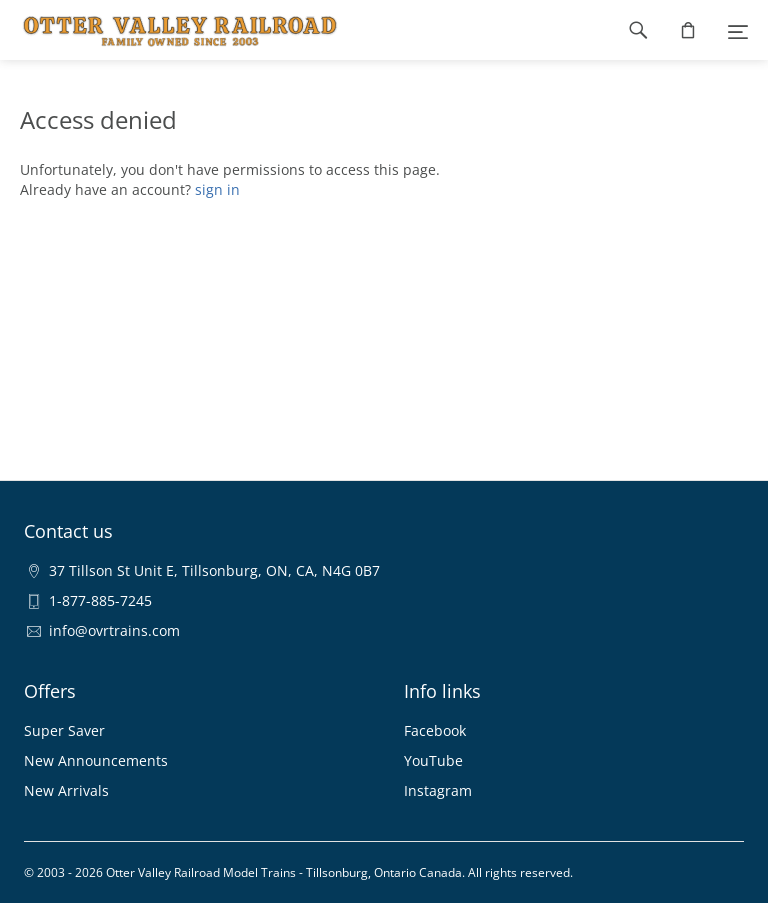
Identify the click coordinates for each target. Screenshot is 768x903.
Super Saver (64, 730)
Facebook (435, 730)
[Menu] (738, 30)
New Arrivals (66, 790)
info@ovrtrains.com (114, 630)
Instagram (438, 790)
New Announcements (96, 760)
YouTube (433, 760)
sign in (217, 189)
